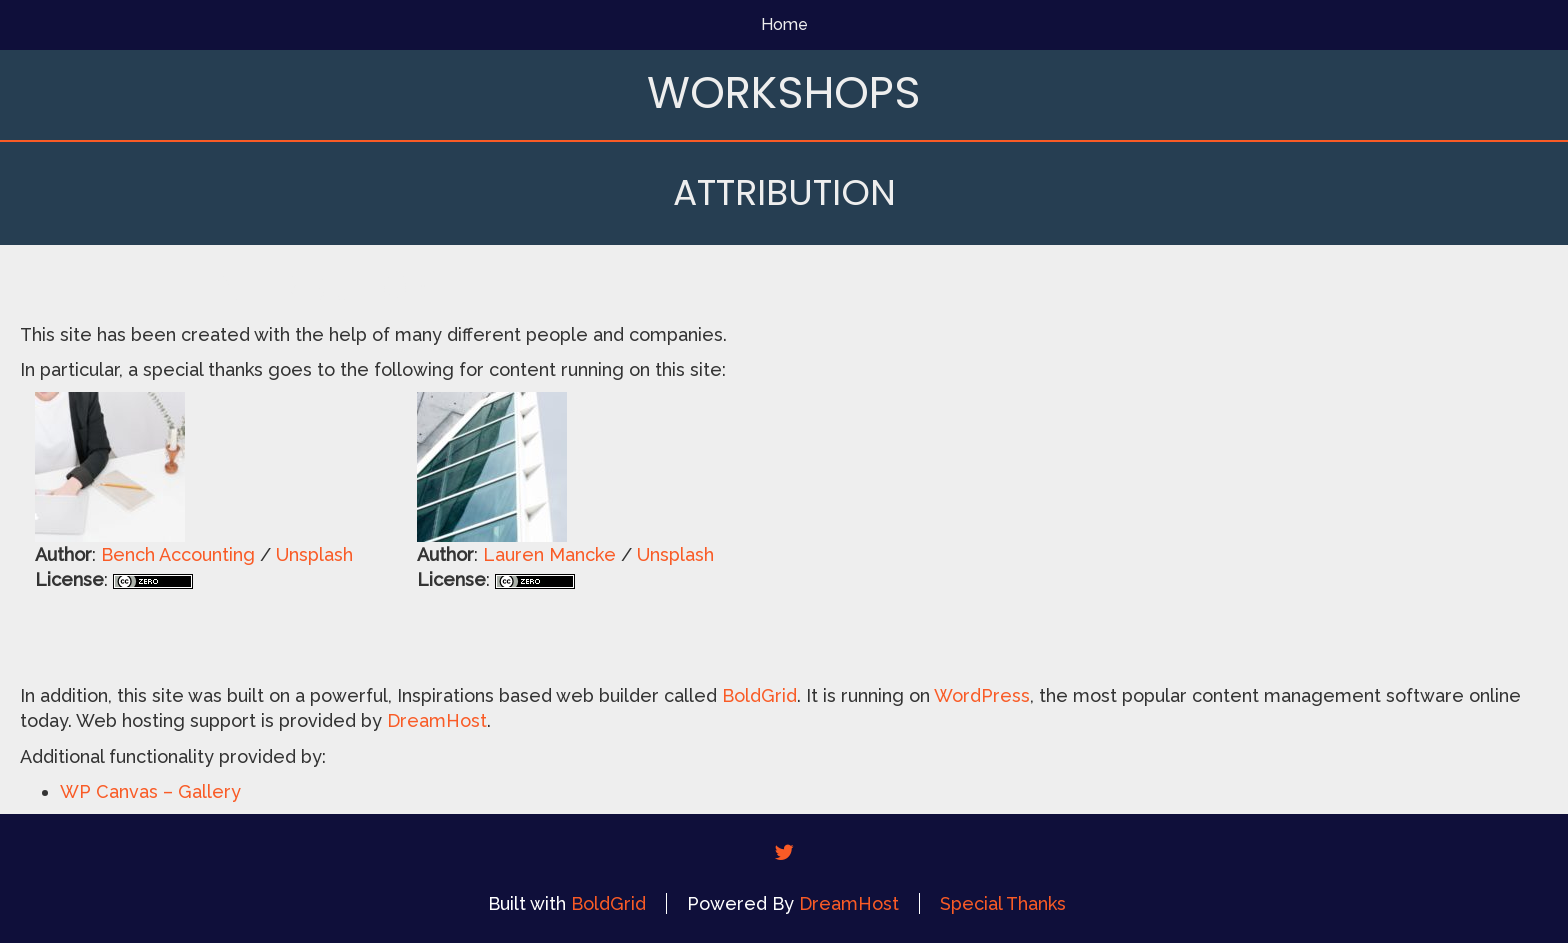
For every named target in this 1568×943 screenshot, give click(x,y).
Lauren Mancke (549, 554)
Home (784, 24)
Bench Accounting (178, 554)
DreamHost (437, 720)
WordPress (982, 695)
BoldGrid (759, 695)
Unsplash (314, 554)
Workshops (784, 92)
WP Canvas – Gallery (150, 791)
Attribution (784, 192)
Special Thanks (1003, 903)
